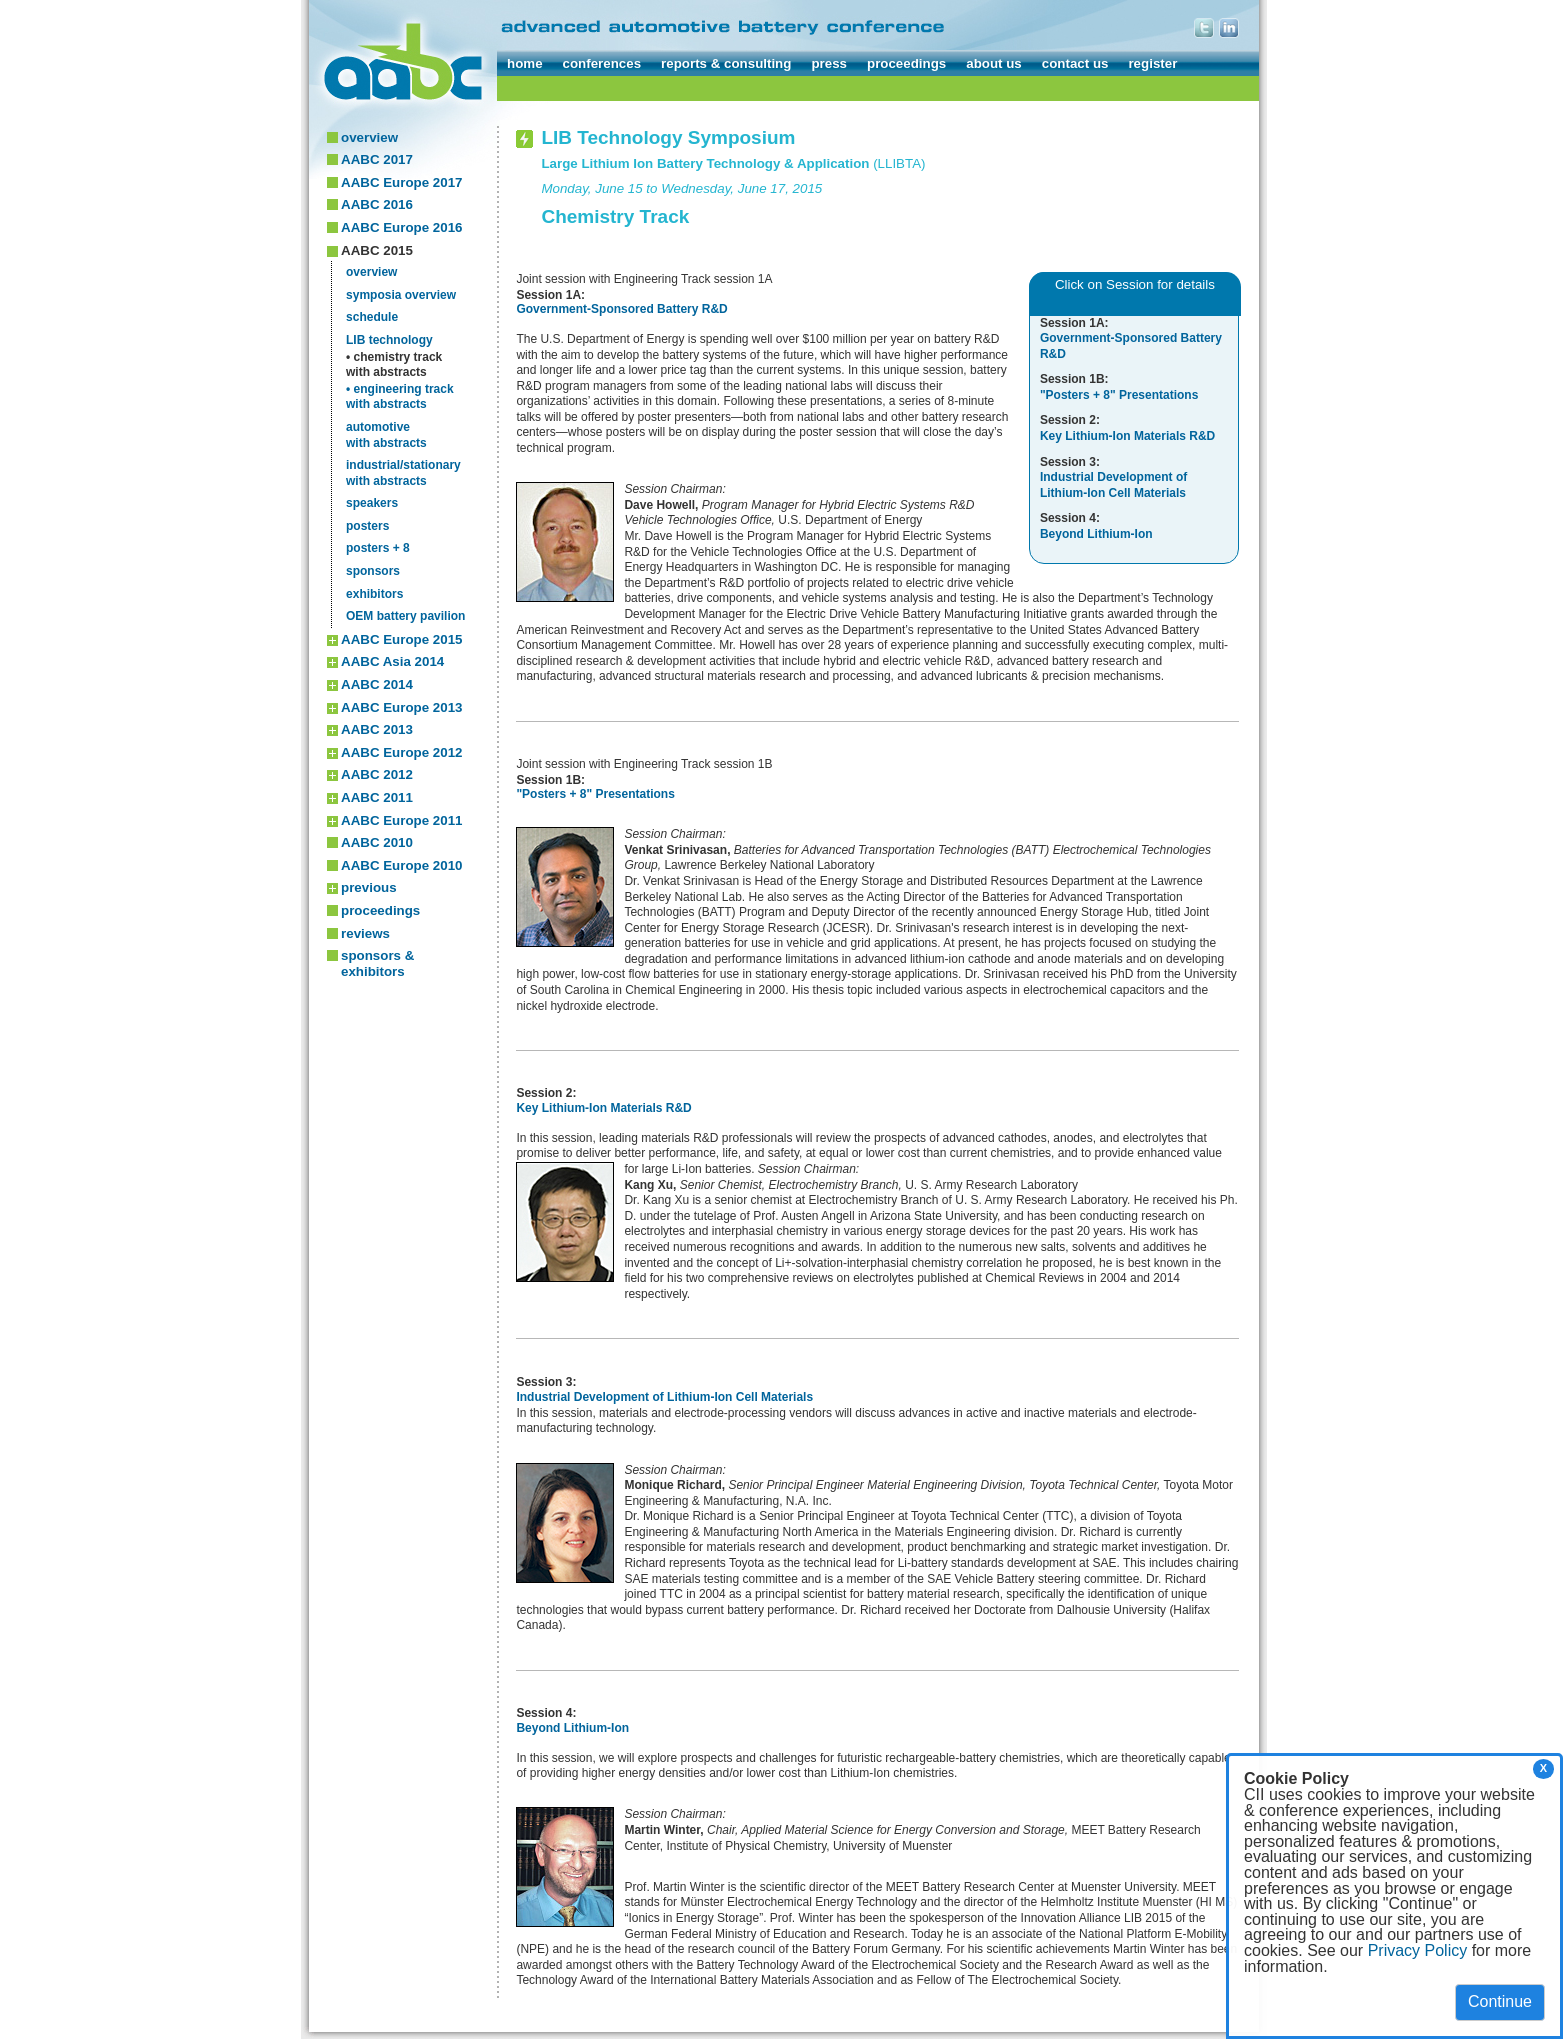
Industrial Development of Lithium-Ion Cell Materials (664, 1397)
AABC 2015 (377, 250)
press (829, 63)
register (1152, 63)
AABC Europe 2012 (401, 752)
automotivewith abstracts (386, 435)
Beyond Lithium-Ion (572, 1728)
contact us (1075, 63)
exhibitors (374, 594)
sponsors (373, 571)
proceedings (906, 63)
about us (994, 63)
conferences (602, 63)
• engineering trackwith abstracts (400, 397)
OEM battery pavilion (405, 616)
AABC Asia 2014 (392, 661)
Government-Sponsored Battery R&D (621, 309)
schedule (372, 317)
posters (367, 526)
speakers (372, 503)
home (525, 63)
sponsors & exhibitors (377, 963)
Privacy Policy (1418, 1950)
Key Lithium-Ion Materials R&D (603, 1108)
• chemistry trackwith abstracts (394, 365)
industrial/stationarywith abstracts (403, 473)
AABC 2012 (377, 774)
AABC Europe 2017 (401, 182)
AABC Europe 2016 (401, 227)
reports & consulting (726, 63)
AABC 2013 (377, 729)
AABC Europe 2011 (401, 820)
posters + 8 (378, 548)
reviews (365, 933)
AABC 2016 (377, 204)
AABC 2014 (377, 684)
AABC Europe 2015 (401, 639)
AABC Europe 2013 (401, 707)
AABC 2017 (377, 159)
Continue (1500, 2001)
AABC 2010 (377, 842)
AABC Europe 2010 (401, 865)
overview (369, 137)
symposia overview (401, 295)
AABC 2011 (377, 797)
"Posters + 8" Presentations (595, 794)
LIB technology (389, 340)
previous (369, 887)
